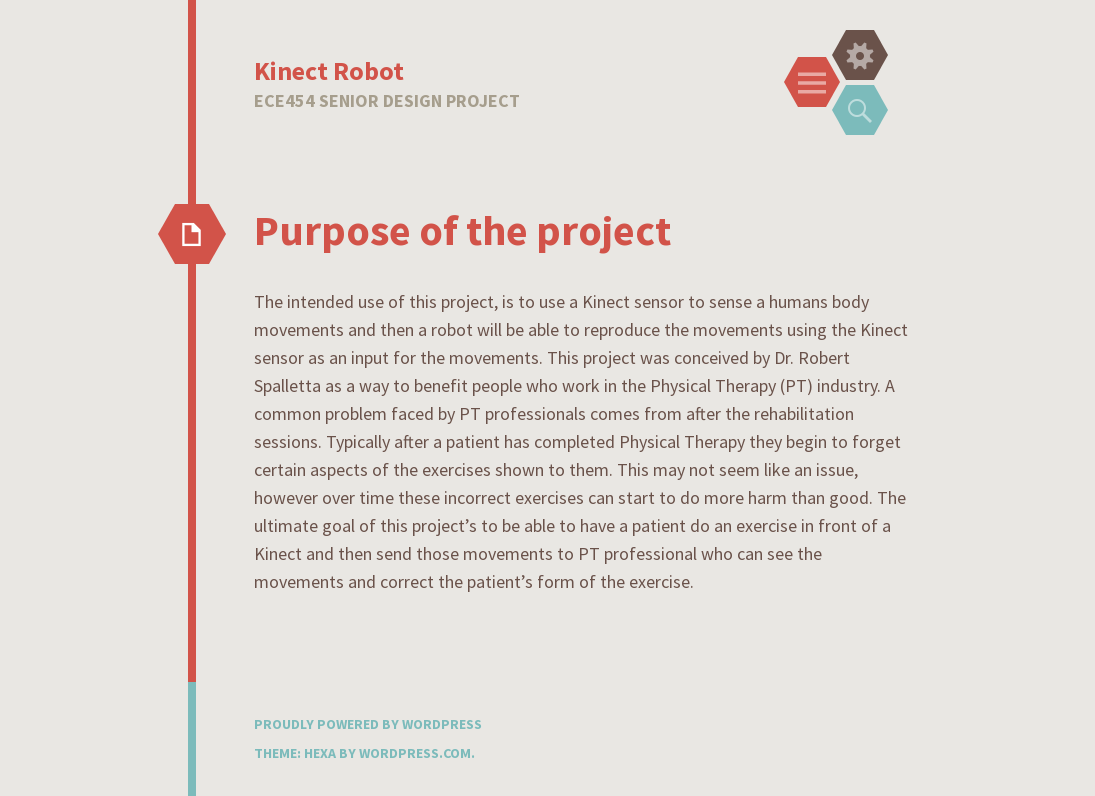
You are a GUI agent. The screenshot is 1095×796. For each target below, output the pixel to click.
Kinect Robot (329, 70)
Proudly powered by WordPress (368, 724)
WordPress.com (415, 753)
